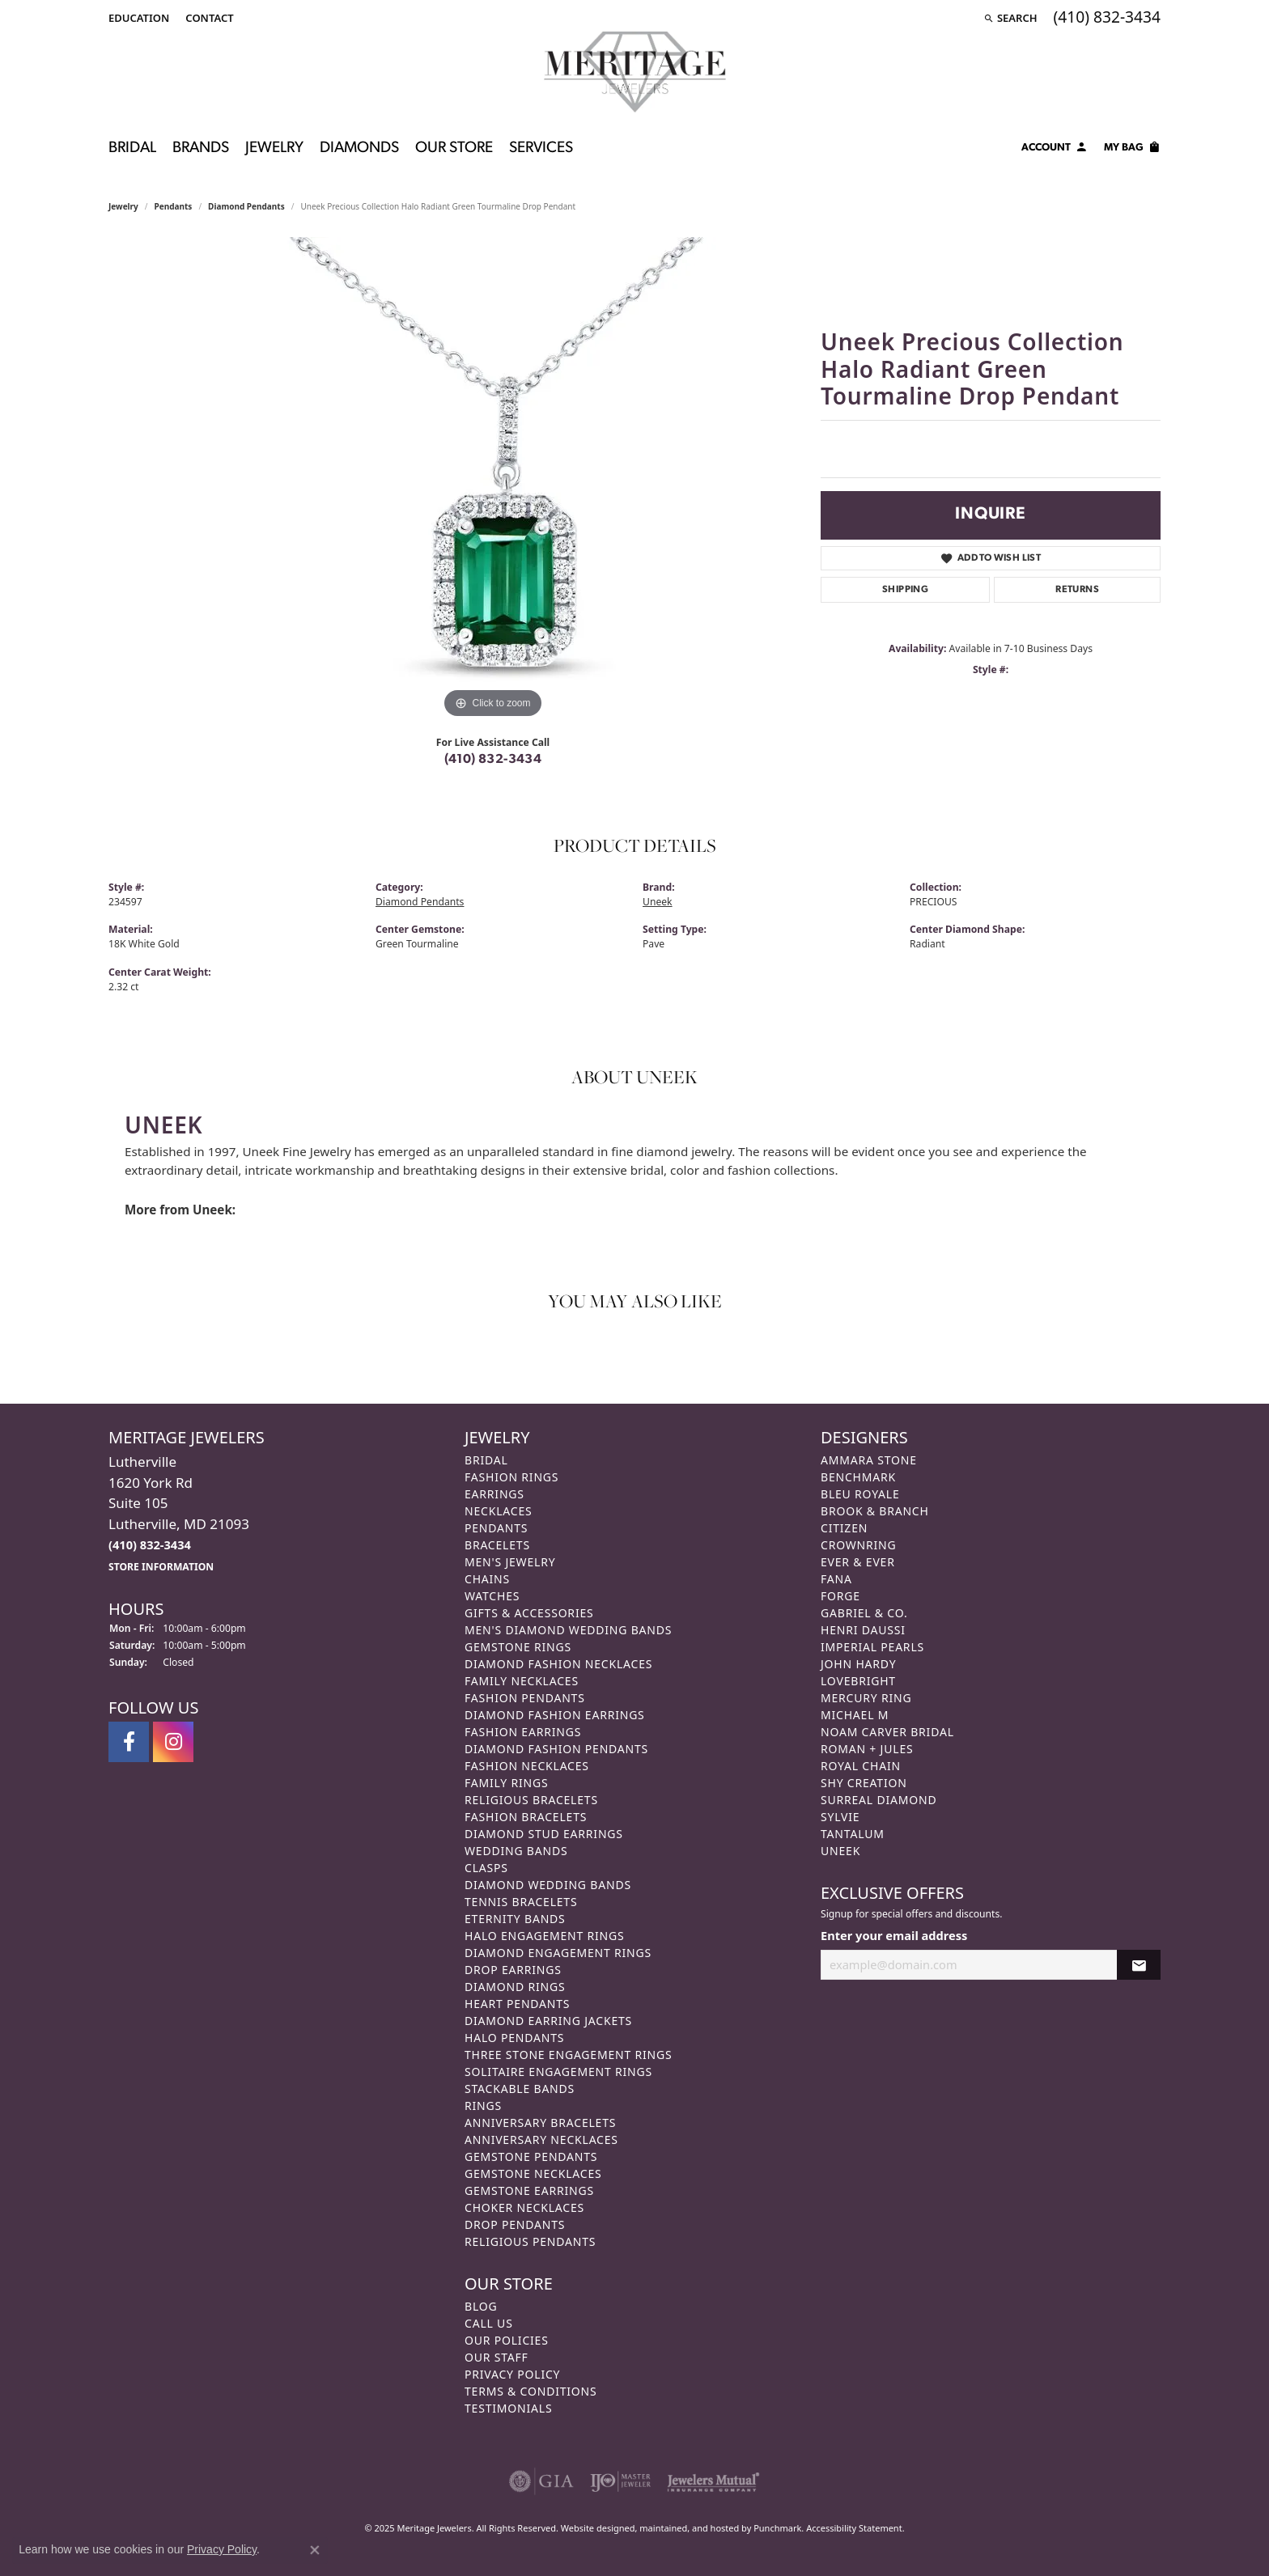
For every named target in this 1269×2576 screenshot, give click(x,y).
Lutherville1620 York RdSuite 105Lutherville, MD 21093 (178, 1513)
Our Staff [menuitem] (496, 2357)
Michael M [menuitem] (855, 1714)
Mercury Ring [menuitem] (866, 1697)
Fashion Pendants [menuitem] (525, 1697)
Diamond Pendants (246, 206)
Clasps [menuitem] (486, 1867)
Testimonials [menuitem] (508, 2408)
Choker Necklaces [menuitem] (524, 2207)
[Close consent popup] (315, 2550)
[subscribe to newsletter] (1139, 1965)
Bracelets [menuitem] (497, 1545)
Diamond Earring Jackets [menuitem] (548, 2020)
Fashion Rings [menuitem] (511, 1477)
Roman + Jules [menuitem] (867, 1748)
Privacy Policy (222, 2549)
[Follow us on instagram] (173, 1742)
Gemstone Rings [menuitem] (518, 1646)
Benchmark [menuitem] (858, 1477)
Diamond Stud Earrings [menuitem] (544, 1833)
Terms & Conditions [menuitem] (531, 2391)
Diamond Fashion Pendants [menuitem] (556, 1748)
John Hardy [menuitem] (858, 1663)
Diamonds (359, 148)
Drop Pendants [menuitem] (515, 2224)
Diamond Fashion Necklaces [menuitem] (558, 1663)
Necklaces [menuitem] (498, 1511)
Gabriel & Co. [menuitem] (864, 1613)
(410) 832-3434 (493, 759)
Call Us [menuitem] (489, 2323)
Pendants (174, 206)
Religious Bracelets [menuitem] (531, 1799)
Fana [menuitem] (836, 1579)
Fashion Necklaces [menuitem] (527, 1765)
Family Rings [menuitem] (506, 1782)
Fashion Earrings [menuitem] (523, 1731)
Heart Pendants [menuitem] (517, 2003)
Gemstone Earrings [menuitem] (529, 2190)
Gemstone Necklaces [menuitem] (533, 2173)
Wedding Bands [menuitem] (516, 1850)
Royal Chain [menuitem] (861, 1765)
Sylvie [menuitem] (840, 1816)
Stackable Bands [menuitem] (520, 2088)
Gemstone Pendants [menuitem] (531, 2156)
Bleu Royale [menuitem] (860, 1494)
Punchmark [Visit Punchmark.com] (777, 2528)
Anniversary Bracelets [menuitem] (540, 2122)
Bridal (132, 148)
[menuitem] (541, 2481)
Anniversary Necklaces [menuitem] (541, 2139)
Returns (1077, 590)
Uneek (658, 902)
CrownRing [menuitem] (859, 1545)
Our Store (454, 148)
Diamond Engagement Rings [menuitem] (558, 1952)
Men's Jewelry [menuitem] (510, 1562)
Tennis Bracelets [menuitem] (521, 1901)
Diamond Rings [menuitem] (515, 1986)
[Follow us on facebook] (128, 1742)
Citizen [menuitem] (844, 1528)
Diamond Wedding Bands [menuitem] (548, 1884)
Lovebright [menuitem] (858, 1680)
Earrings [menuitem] (494, 1494)
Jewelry (274, 148)
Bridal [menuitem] (486, 1460)
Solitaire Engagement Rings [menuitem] (558, 2071)
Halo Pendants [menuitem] (514, 2037)
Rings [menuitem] (483, 2105)
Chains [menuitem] (487, 1579)
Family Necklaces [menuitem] (522, 1680)
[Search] (1010, 18)
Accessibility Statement (854, 2528)
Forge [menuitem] (840, 1596)
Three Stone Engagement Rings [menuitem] (568, 2054)
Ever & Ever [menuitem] (858, 1562)
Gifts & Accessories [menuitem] (529, 1613)
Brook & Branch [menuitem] (875, 1511)
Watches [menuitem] (492, 1596)
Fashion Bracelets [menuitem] (526, 1816)
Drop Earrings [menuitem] (513, 1969)
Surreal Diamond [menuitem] (878, 1799)
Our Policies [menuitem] (507, 2340)
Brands (200, 148)
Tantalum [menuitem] (853, 1833)
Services (541, 148)
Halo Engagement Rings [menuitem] (545, 1935)
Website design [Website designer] (593, 2528)
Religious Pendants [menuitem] (530, 2241)
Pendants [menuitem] (496, 1528)
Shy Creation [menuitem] (864, 1782)
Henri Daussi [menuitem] (863, 1630)
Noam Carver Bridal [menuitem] (887, 1731)
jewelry (123, 206)
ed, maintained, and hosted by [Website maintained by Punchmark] (689, 2528)
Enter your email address (894, 1934)
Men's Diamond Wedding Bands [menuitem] (568, 1630)
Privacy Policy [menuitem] (512, 2374)
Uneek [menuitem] (840, 1850)
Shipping (905, 590)
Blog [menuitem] (481, 2306)
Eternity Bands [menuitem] (515, 1918)
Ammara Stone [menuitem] (869, 1460)
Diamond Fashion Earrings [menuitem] (555, 1714)
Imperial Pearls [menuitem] (872, 1646)
